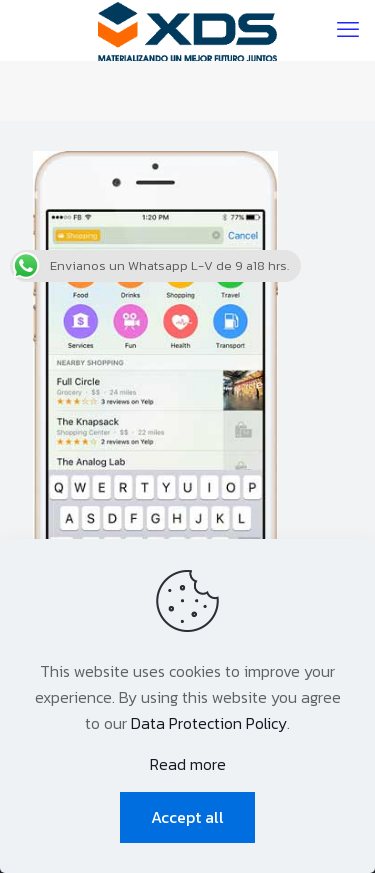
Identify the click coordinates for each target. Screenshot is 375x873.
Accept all (187, 817)
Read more (188, 764)
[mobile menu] (348, 30)
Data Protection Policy (209, 723)
